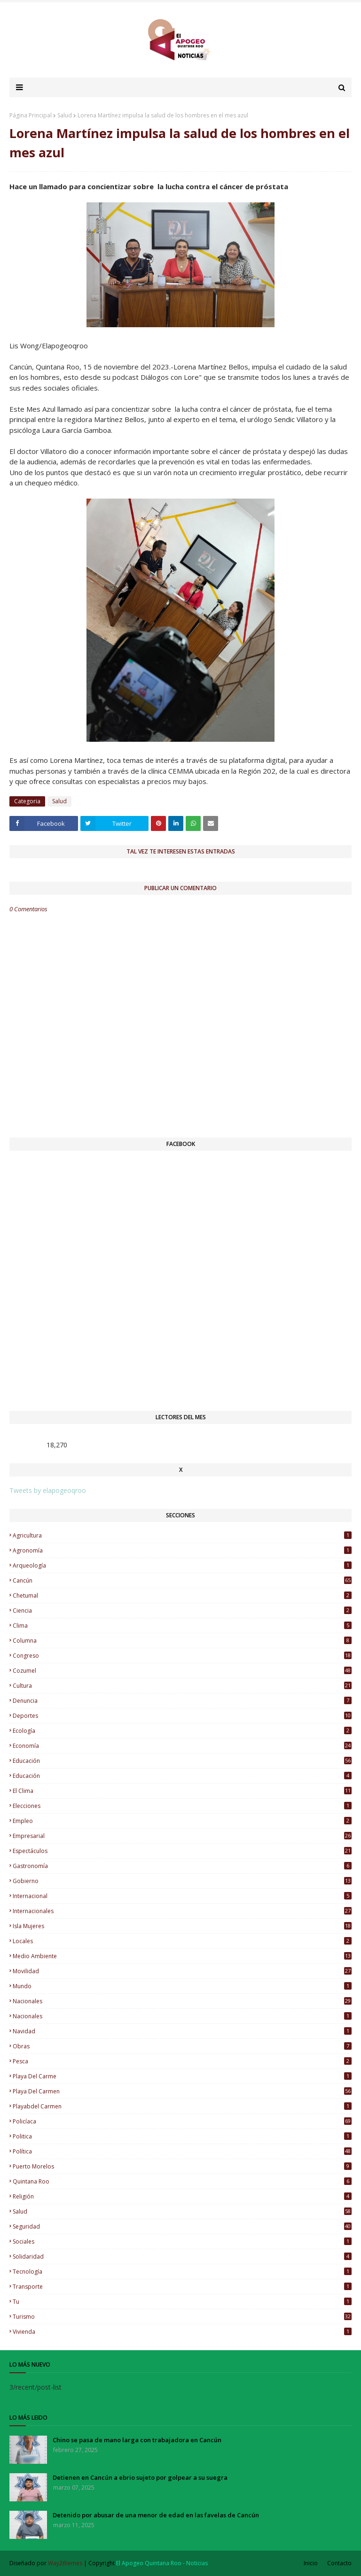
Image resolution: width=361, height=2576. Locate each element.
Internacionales (182, 1911)
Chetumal (182, 1595)
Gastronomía (182, 1866)
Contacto (339, 2563)
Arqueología (182, 1565)
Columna (182, 1641)
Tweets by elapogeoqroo (47, 1490)
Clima (182, 1626)
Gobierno (182, 1881)
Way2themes (65, 2563)
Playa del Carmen (182, 2091)
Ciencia (182, 1611)
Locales (182, 1941)
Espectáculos (182, 1851)
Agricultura (182, 1535)
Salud (64, 115)
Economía (182, 1746)
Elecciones (182, 1806)
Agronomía (182, 1550)
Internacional (182, 1896)
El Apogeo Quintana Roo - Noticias (162, 2563)
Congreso (182, 1656)
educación (182, 1761)
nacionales (182, 2001)
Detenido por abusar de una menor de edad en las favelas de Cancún (156, 2515)
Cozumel (182, 1671)
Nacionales (182, 2016)
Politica (182, 2136)
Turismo (182, 2317)
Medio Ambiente (182, 1956)
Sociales (182, 2241)
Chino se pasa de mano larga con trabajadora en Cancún (137, 2440)
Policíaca (182, 2121)
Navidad (182, 2031)
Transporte (182, 2287)
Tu (182, 2302)
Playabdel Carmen (182, 2106)
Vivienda (182, 2332)
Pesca (182, 2061)
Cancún (182, 1580)
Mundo (182, 1986)
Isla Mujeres (182, 1926)
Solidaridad (182, 2257)
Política (182, 2151)
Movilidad (182, 1971)
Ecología (182, 1731)
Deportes (182, 1716)
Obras (182, 2046)
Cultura (182, 1686)
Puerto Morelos (182, 2166)
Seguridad (182, 2226)
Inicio (311, 2563)
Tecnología (182, 2272)
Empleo (182, 1821)
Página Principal (30, 115)
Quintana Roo (182, 2181)
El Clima (182, 1791)
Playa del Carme (182, 2076)
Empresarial (182, 1836)
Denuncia (182, 1701)
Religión (182, 2196)
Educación (182, 1776)
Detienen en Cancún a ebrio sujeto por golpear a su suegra (140, 2477)
